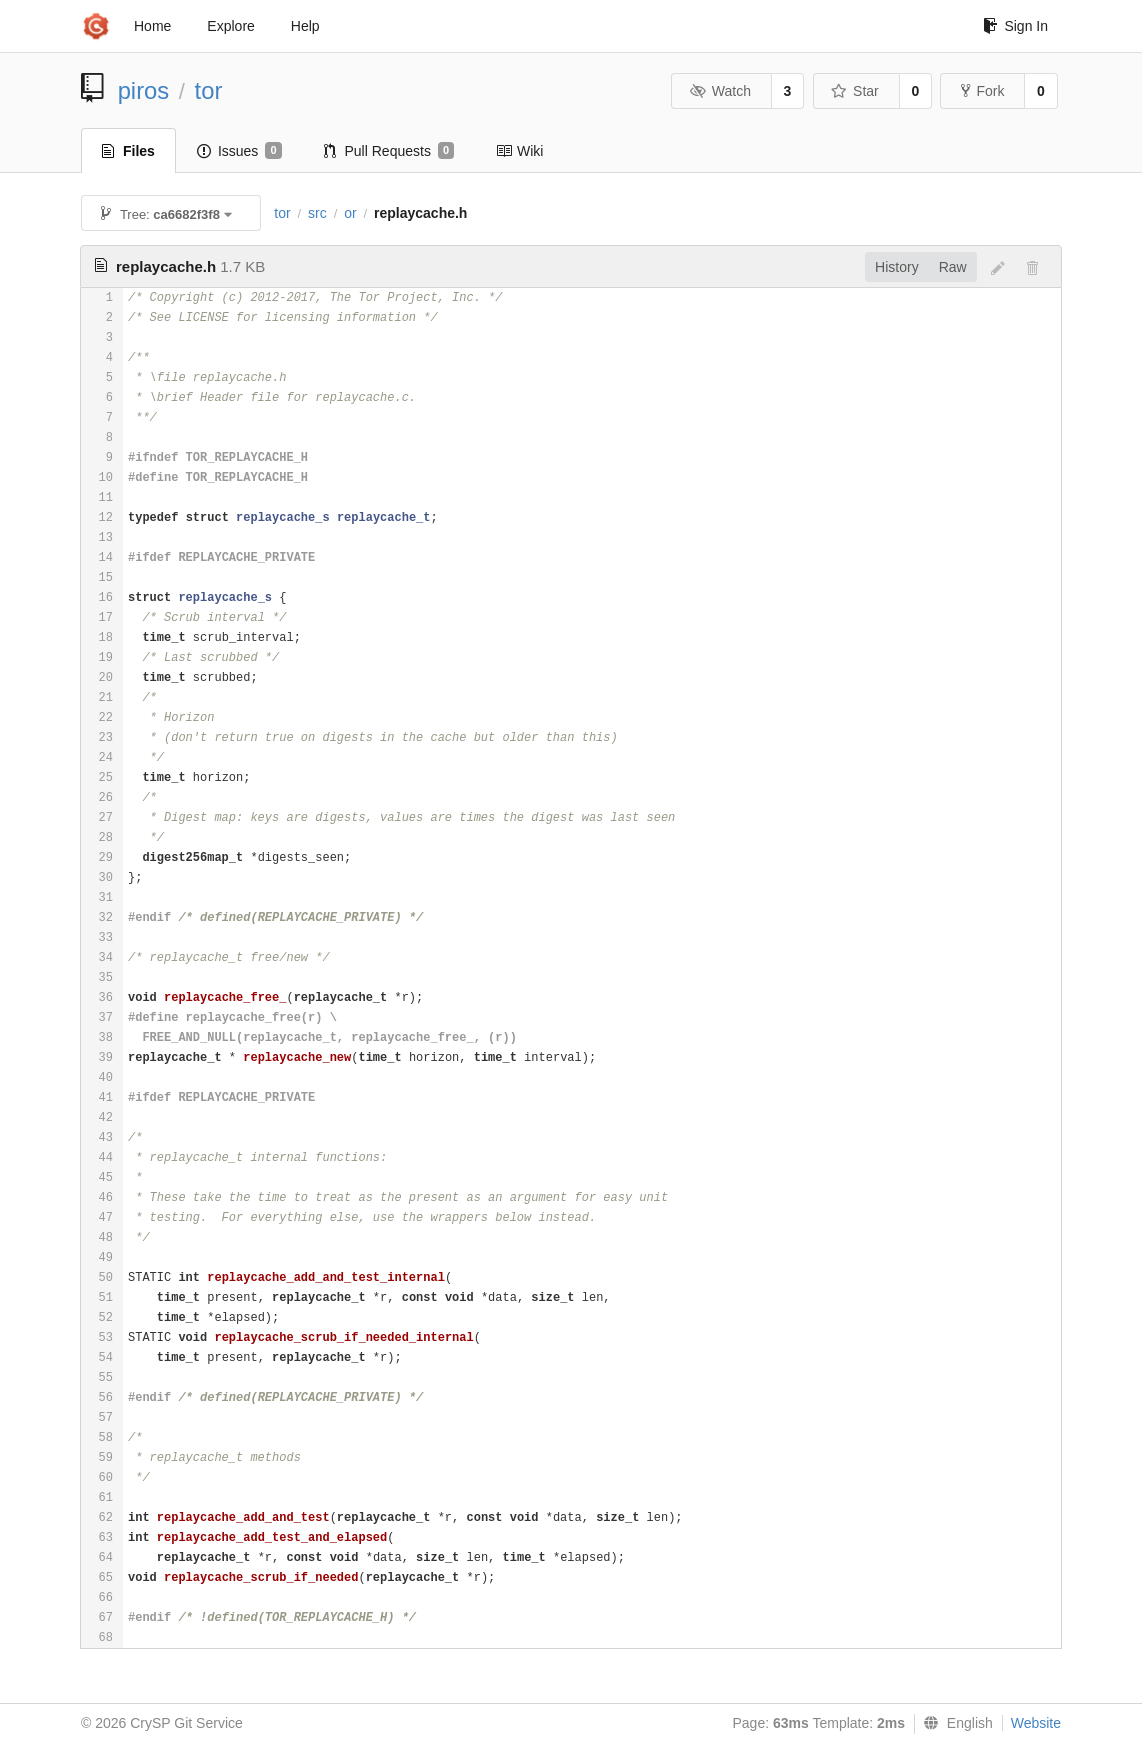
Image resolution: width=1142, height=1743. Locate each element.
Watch (720, 91)
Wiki (519, 151)
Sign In (1015, 26)
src (317, 213)
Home (152, 26)
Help (305, 26)
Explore (230, 26)
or (350, 213)
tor (209, 90)
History (897, 267)
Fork (982, 91)
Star (855, 91)
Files (128, 151)
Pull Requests (389, 151)
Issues (239, 151)
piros (144, 90)
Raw (953, 267)
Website (1036, 1723)
